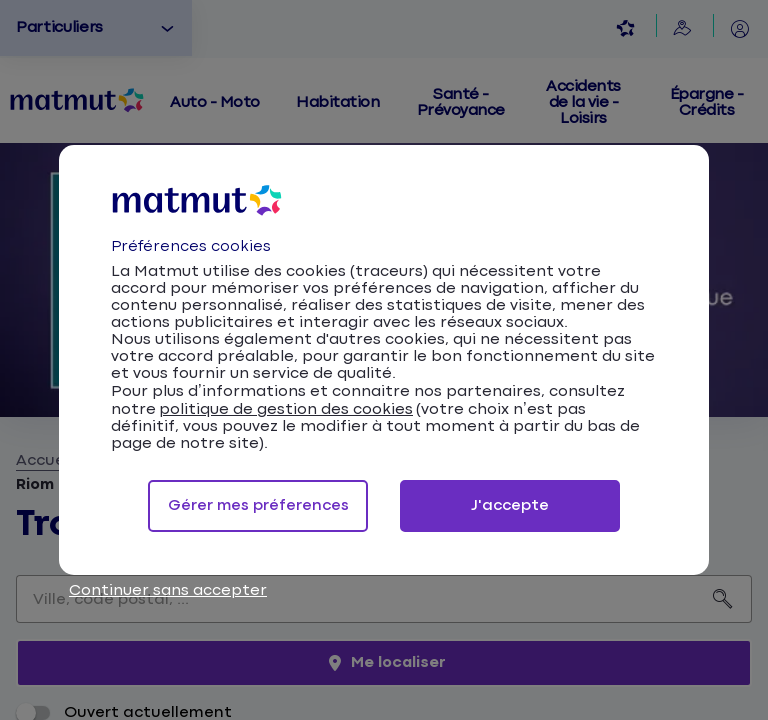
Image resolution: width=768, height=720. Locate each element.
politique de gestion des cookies (286, 409)
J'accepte (510, 505)
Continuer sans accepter (168, 590)
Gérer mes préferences (258, 505)
